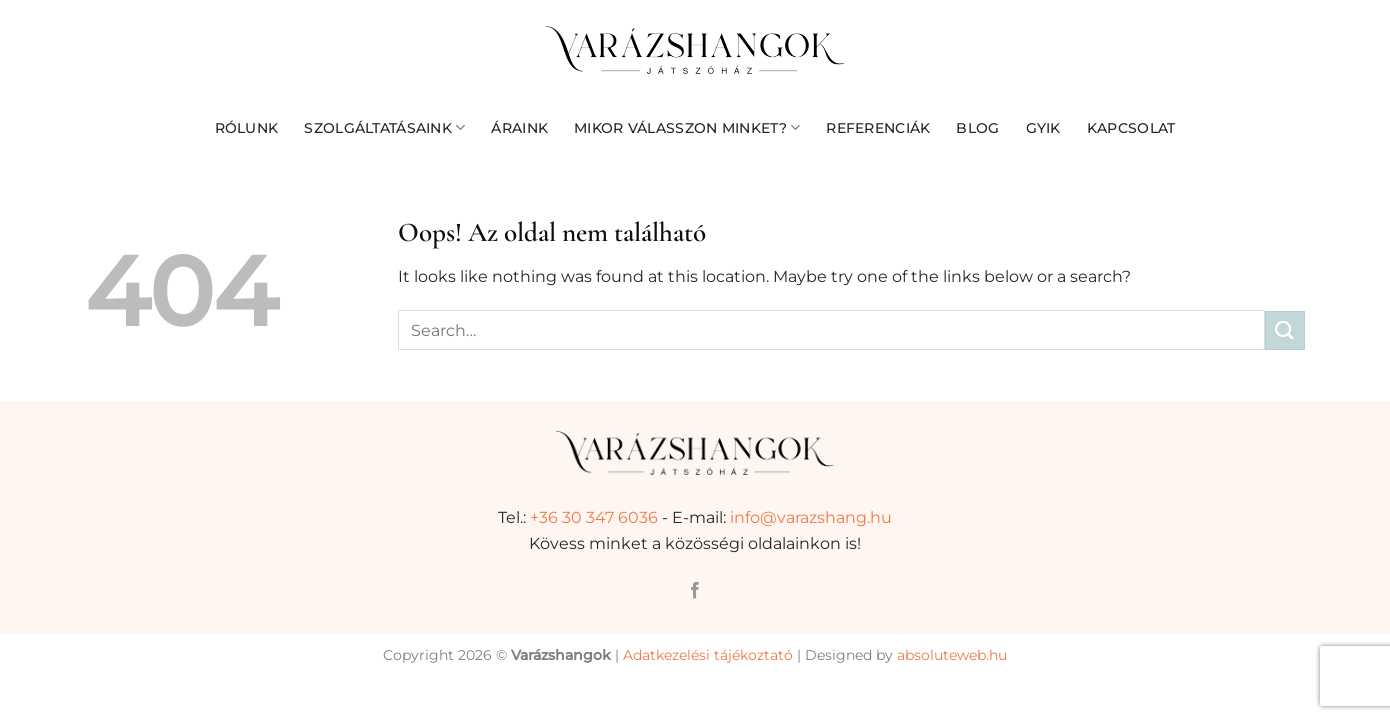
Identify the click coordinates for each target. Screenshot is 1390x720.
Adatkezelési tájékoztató (708, 655)
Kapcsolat (1131, 128)
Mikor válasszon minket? (687, 127)
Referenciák (878, 128)
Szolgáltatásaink (384, 127)
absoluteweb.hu (952, 655)
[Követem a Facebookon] (695, 591)
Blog (977, 128)
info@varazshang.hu (811, 517)
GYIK (1043, 128)
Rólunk (247, 128)
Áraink (519, 128)
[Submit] (1285, 330)
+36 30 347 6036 (594, 517)
